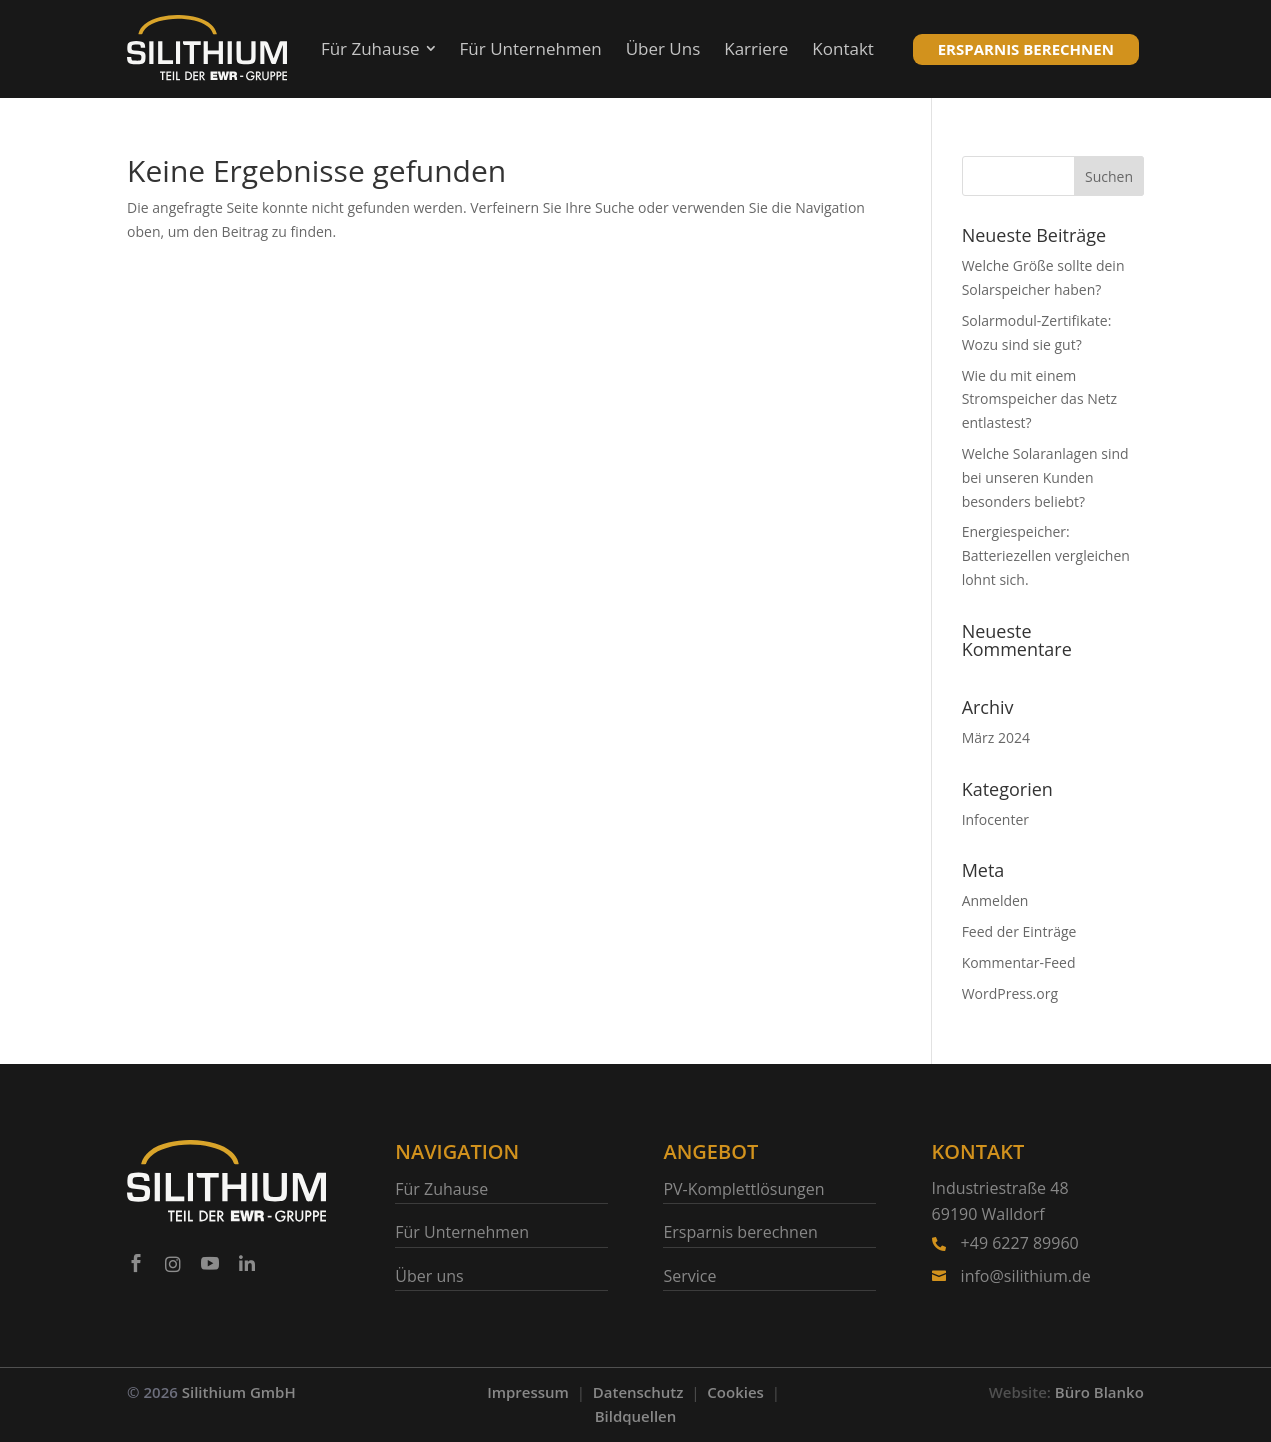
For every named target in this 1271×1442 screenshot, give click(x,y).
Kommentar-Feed (1019, 962)
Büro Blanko (1099, 1392)
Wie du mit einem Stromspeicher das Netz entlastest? (1040, 399)
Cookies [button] (735, 1392)
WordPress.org (1010, 993)
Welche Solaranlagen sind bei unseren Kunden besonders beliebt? (1045, 477)
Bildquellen (636, 1416)
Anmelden (995, 900)
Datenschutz (638, 1392)
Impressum (528, 1392)
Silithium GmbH (239, 1392)
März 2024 (996, 737)
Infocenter (995, 819)
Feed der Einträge (1019, 931)
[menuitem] (378, 49)
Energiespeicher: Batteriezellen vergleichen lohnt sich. (1046, 555)
